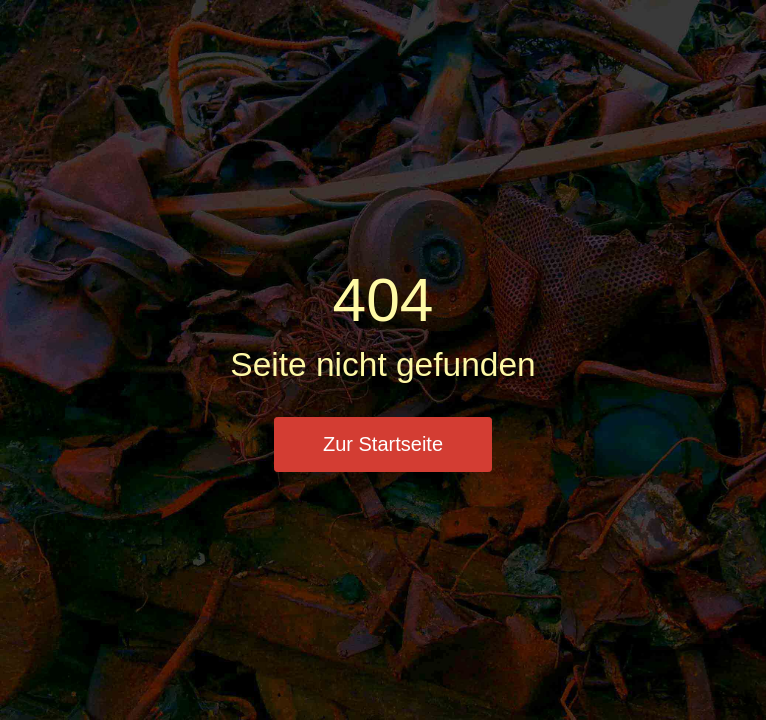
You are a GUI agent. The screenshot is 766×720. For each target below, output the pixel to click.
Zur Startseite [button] (383, 444)
